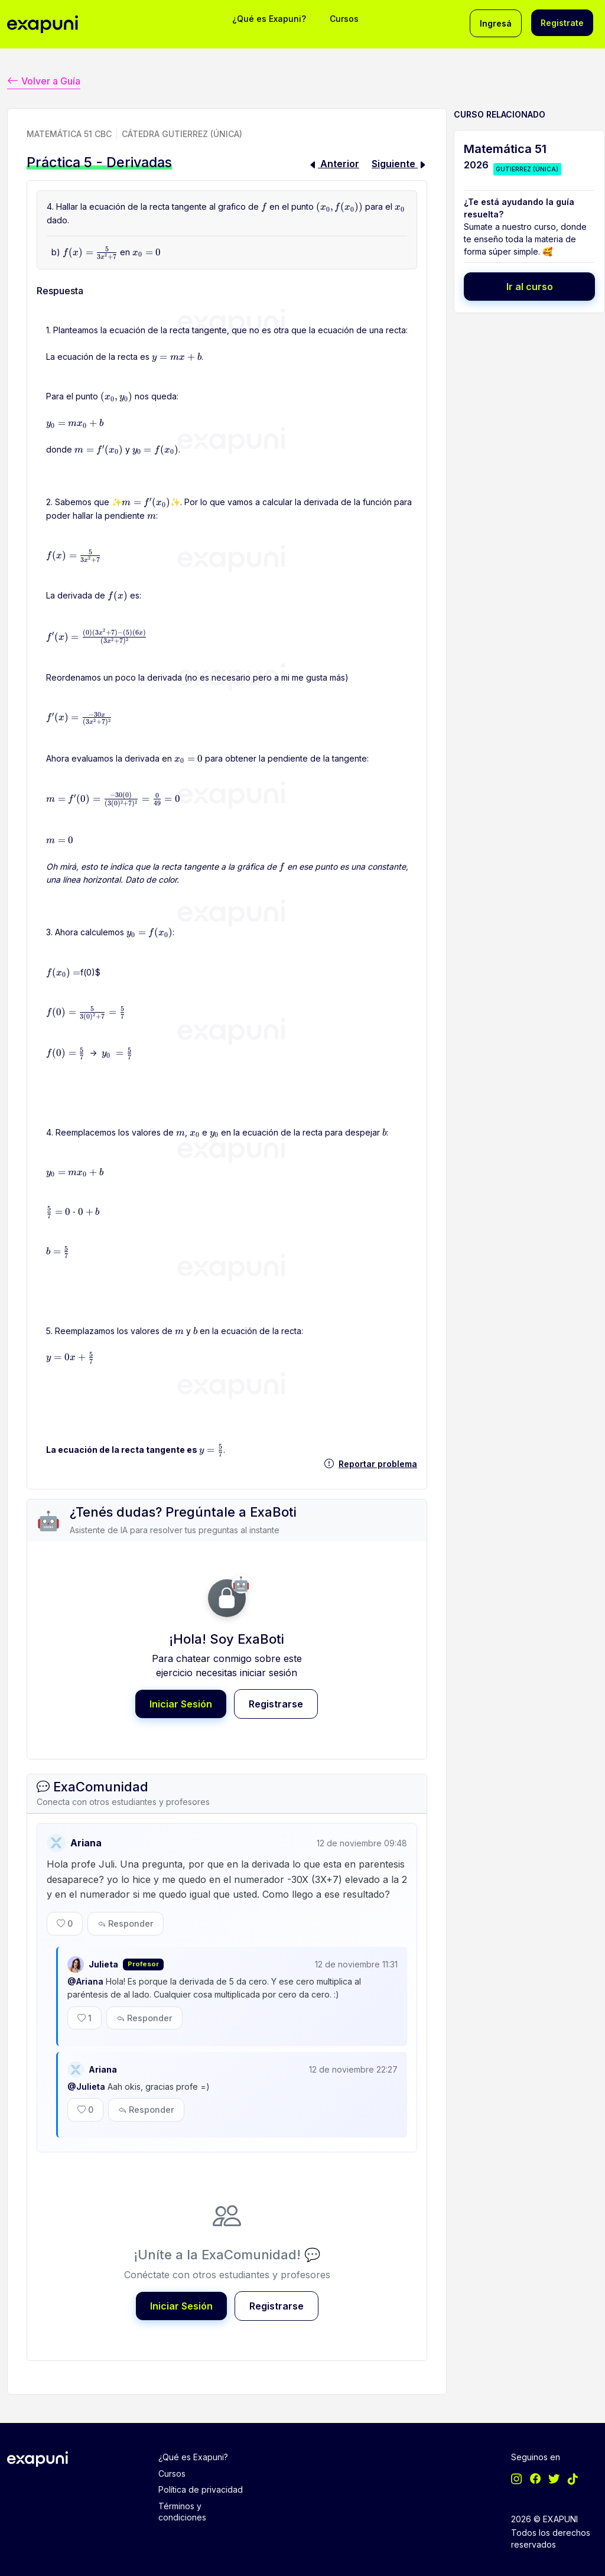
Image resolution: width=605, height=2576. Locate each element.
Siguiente (399, 162)
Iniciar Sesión (180, 1702)
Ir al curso (529, 285)
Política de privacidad (200, 2478)
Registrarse (276, 1702)
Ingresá (496, 23)
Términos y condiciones (182, 2499)
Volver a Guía (43, 78)
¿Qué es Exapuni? (269, 19)
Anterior (333, 162)
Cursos (344, 19)
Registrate (562, 23)
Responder (125, 1919)
